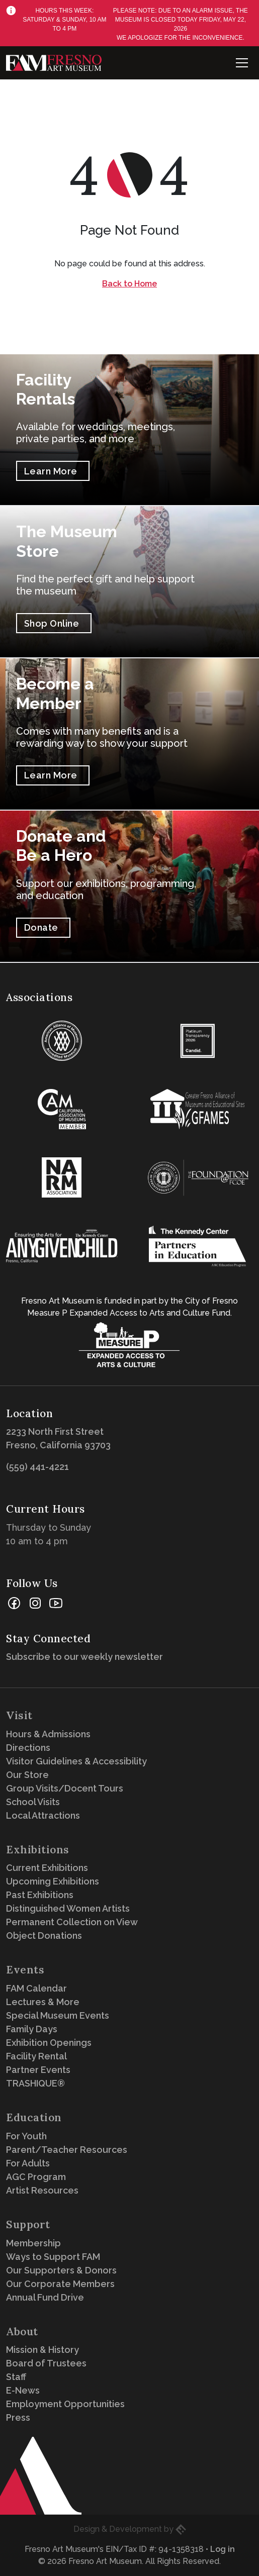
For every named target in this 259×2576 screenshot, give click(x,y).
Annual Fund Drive (45, 2297)
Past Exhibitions (39, 1895)
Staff (16, 2376)
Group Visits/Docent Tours (64, 1788)
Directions (28, 1747)
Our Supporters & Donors (61, 2270)
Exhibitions (37, 1849)
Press (18, 2417)
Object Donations (44, 1935)
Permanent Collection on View (72, 1922)
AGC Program (36, 2176)
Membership (33, 2243)
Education (34, 2117)
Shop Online (51, 623)
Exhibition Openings (49, 2042)
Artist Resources (42, 2190)
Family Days (31, 2029)
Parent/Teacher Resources (66, 2149)
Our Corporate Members (60, 2283)
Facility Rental (36, 2056)
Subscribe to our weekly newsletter (87, 1656)
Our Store (27, 1774)
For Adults (28, 2163)
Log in (222, 2549)
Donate (41, 927)
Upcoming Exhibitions (52, 1881)
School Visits (33, 1802)
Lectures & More (42, 2002)
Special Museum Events (57, 2015)
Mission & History (42, 2349)
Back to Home (129, 283)
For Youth (26, 2136)
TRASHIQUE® (35, 2083)
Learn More (50, 471)
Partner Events (38, 2069)
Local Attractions (43, 1815)
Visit (19, 1715)
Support (28, 2224)
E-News (23, 2390)
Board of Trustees (46, 2363)
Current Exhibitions (47, 1867)
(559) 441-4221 (37, 1466)
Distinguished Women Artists (68, 1908)
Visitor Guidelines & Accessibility (76, 1761)
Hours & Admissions (48, 1734)
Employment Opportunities (65, 2404)
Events (25, 1969)
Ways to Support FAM (53, 2256)
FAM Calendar (36, 1988)
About (22, 2331)
